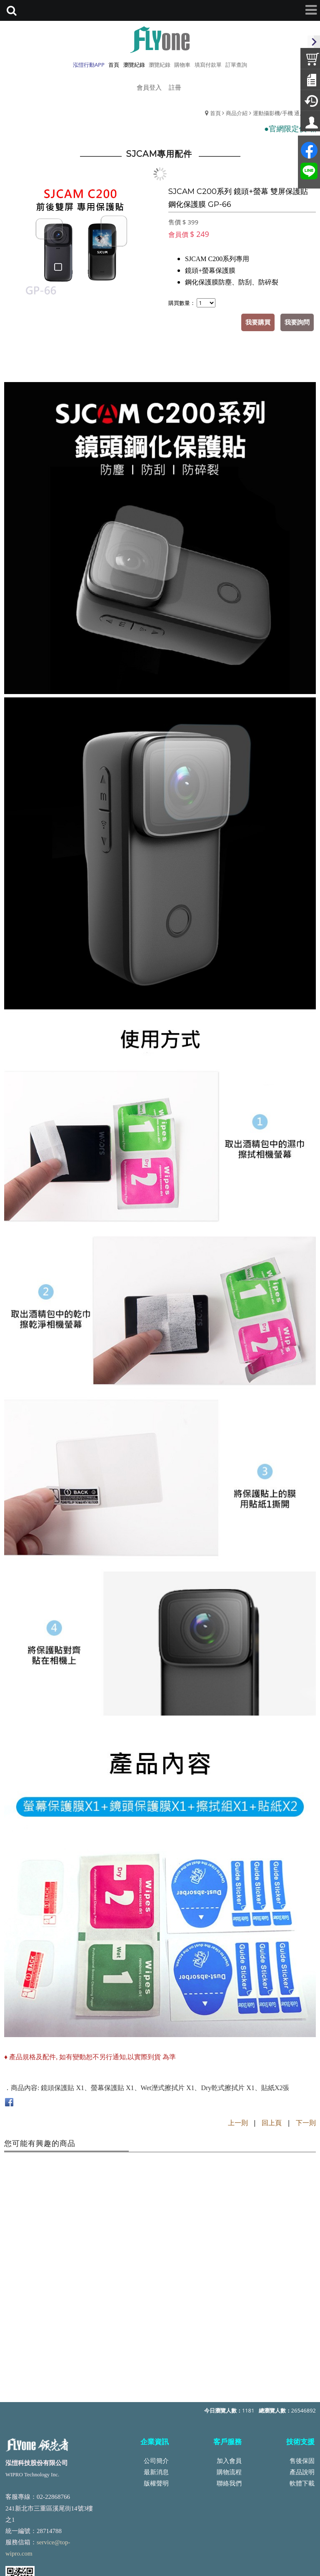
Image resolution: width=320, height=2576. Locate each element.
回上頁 (272, 2122)
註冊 (175, 87)
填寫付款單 (208, 64)
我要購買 (257, 322)
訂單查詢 (236, 64)
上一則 (238, 2122)
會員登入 (149, 87)
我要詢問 (297, 322)
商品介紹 (237, 113)
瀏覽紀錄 (159, 64)
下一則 (306, 2122)
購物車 (182, 64)
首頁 (215, 113)
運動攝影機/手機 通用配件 (284, 113)
